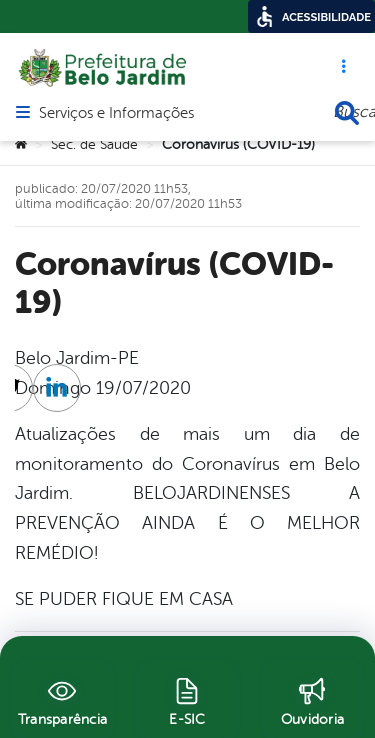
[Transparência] (62, 699)
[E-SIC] (187, 699)
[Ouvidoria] (312, 699)
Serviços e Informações (116, 114)
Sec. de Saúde (94, 144)
